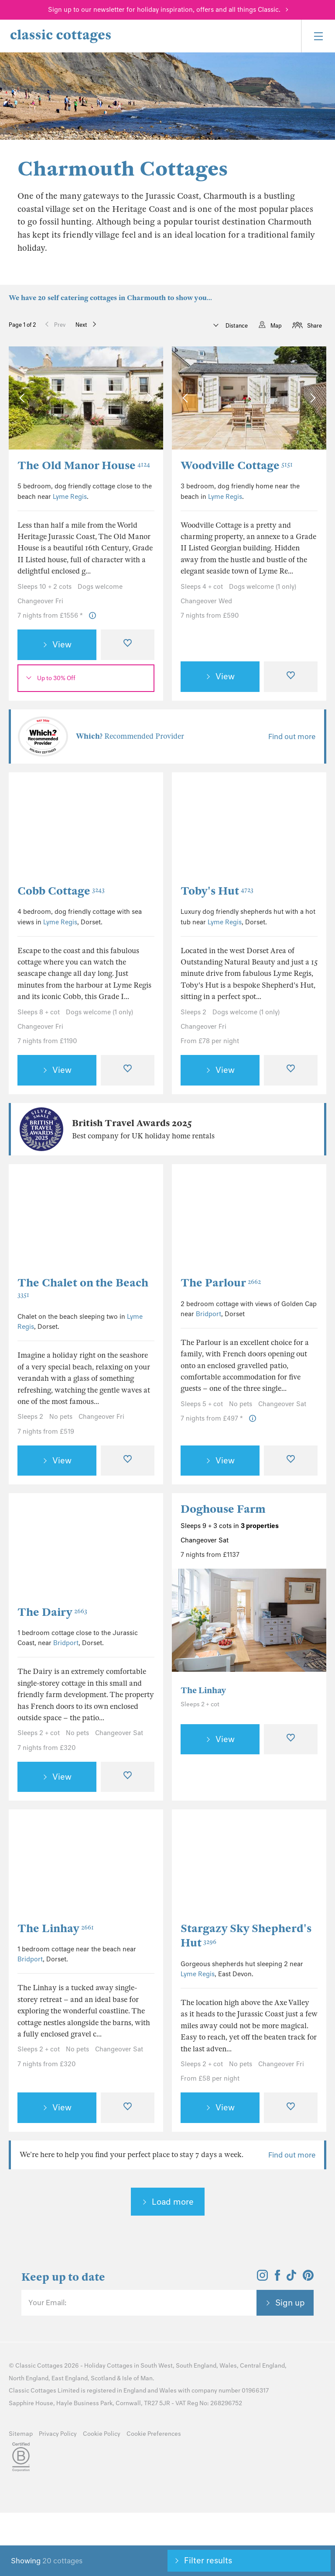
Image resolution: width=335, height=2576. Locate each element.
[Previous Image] (23, 398)
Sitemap (21, 2434)
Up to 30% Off (56, 678)
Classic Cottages (39, 2365)
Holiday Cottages (108, 2365)
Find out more (291, 736)
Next (81, 325)
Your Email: (47, 2302)
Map (276, 325)
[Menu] (318, 36)
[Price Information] (92, 615)
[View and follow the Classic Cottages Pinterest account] (308, 2278)
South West (156, 2365)
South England (196, 2365)
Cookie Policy (101, 2434)
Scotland (103, 2378)
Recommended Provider (130, 736)
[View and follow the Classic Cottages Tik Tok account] (291, 2278)
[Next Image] (147, 398)
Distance (236, 325)
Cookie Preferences (153, 2434)
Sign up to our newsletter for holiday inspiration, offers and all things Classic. (164, 10)
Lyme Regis (70, 497)
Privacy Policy (58, 2434)
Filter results (208, 2560)
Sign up (290, 2302)
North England (28, 2378)
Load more (173, 2201)
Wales (228, 2365)
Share (314, 325)
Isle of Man (137, 2378)
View (62, 644)
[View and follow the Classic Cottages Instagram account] (262, 2278)
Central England (262, 2365)
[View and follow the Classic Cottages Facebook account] (277, 2278)
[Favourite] (127, 644)
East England (69, 2378)
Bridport (208, 1314)
